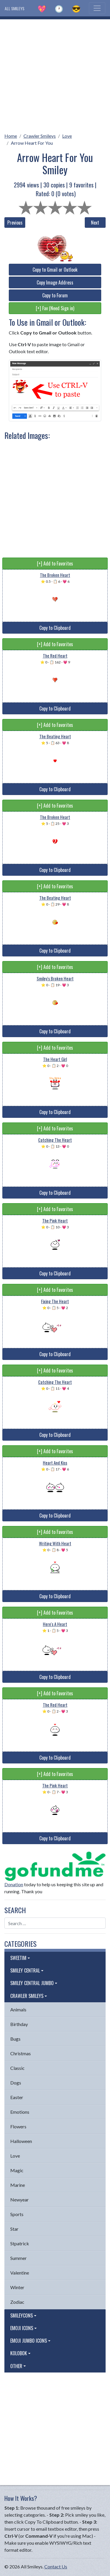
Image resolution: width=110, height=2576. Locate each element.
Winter (17, 2287)
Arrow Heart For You (32, 143)
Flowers (18, 2126)
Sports (16, 2214)
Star (14, 2229)
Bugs (15, 2039)
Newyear (19, 2199)
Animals (18, 2009)
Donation (13, 1884)
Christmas (20, 2053)
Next (95, 222)
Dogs (15, 2082)
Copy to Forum (55, 295)
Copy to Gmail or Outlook (55, 269)
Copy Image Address (55, 282)
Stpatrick (19, 2243)
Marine (17, 2185)
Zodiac (17, 2302)
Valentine (19, 2272)
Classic (17, 2068)
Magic (16, 2170)
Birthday (19, 2024)
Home (10, 136)
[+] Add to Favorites (55, 563)
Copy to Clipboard (55, 627)
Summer (18, 2258)
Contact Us (55, 2566)
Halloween (21, 2141)
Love (67, 136)
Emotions (19, 2112)
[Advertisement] (55, 74)
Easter (16, 2097)
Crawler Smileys (39, 136)
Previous (15, 222)
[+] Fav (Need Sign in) (55, 308)
